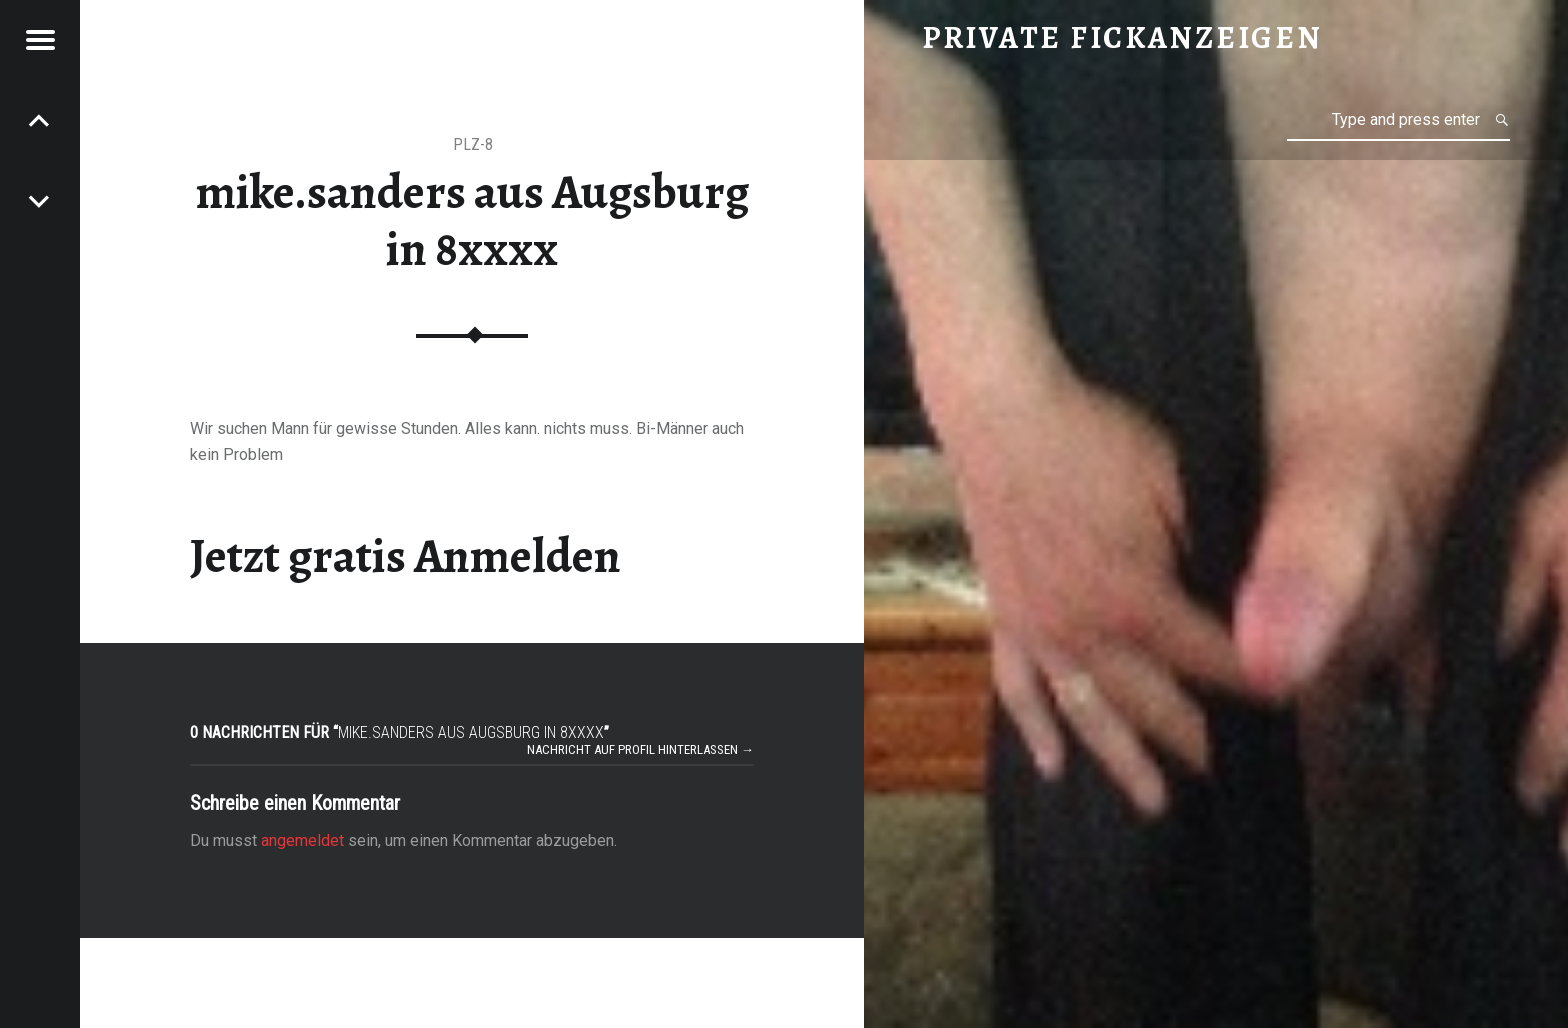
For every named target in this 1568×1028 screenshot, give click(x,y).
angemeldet (302, 840)
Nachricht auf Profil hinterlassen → (640, 749)
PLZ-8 (473, 144)
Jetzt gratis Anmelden (405, 556)
